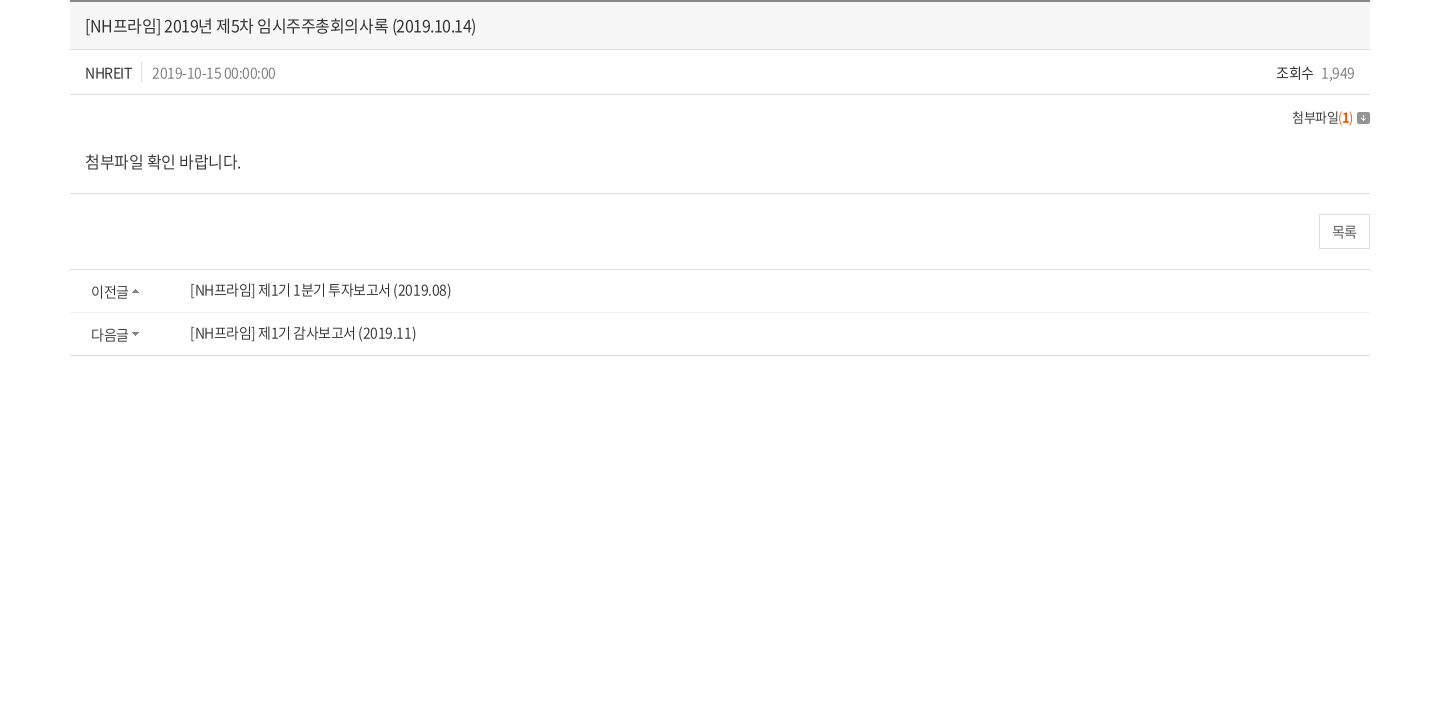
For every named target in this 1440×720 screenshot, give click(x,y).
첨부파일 (1331, 116)
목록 (1344, 231)
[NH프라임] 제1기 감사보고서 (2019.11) (303, 332)
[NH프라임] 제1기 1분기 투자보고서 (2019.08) (320, 289)
